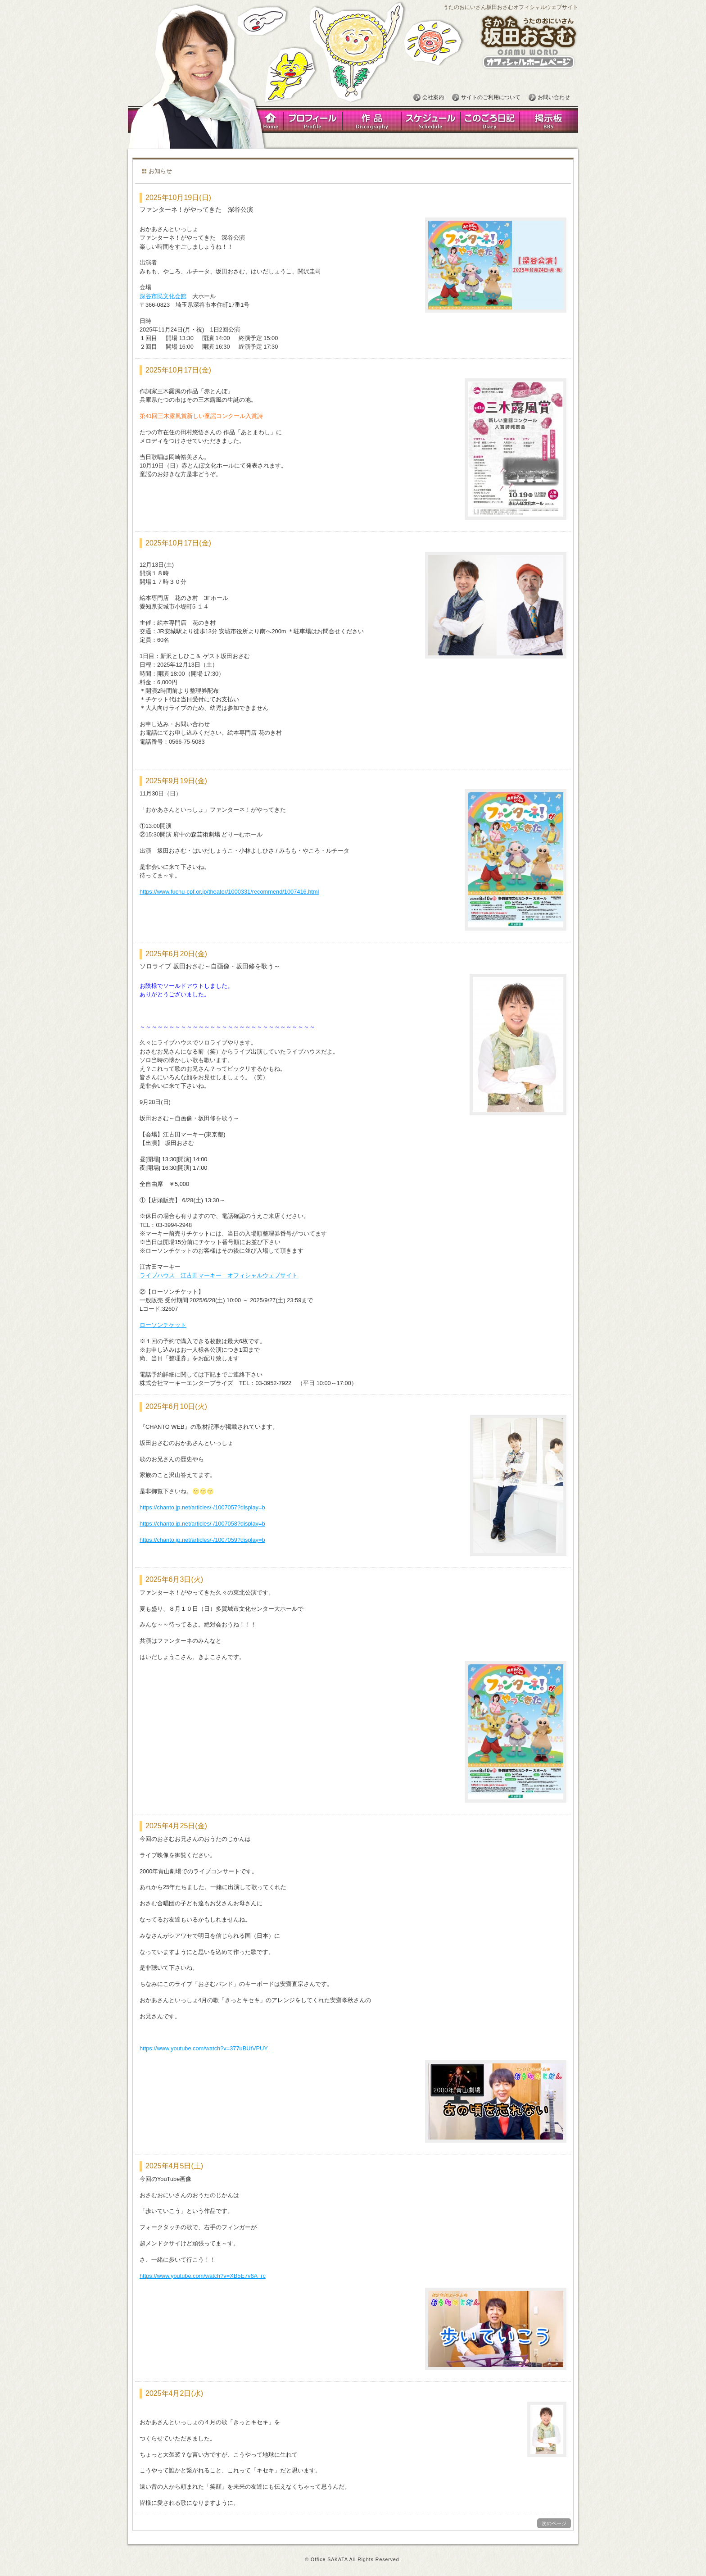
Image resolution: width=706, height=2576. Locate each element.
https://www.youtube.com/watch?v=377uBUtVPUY (204, 2048)
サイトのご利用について (490, 97)
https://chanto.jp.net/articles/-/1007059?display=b (202, 1539)
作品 (372, 120)
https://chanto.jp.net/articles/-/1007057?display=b (202, 1507)
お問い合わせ (554, 97)
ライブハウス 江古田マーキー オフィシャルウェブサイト (219, 1275)
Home (269, 120)
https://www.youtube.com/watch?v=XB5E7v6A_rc (203, 2275)
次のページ (554, 2523)
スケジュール (431, 120)
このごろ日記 (490, 120)
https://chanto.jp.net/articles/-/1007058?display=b (202, 1523)
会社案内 (433, 97)
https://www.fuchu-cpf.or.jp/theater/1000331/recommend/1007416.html (229, 891)
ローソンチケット (163, 1325)
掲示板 (549, 120)
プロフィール (313, 120)
